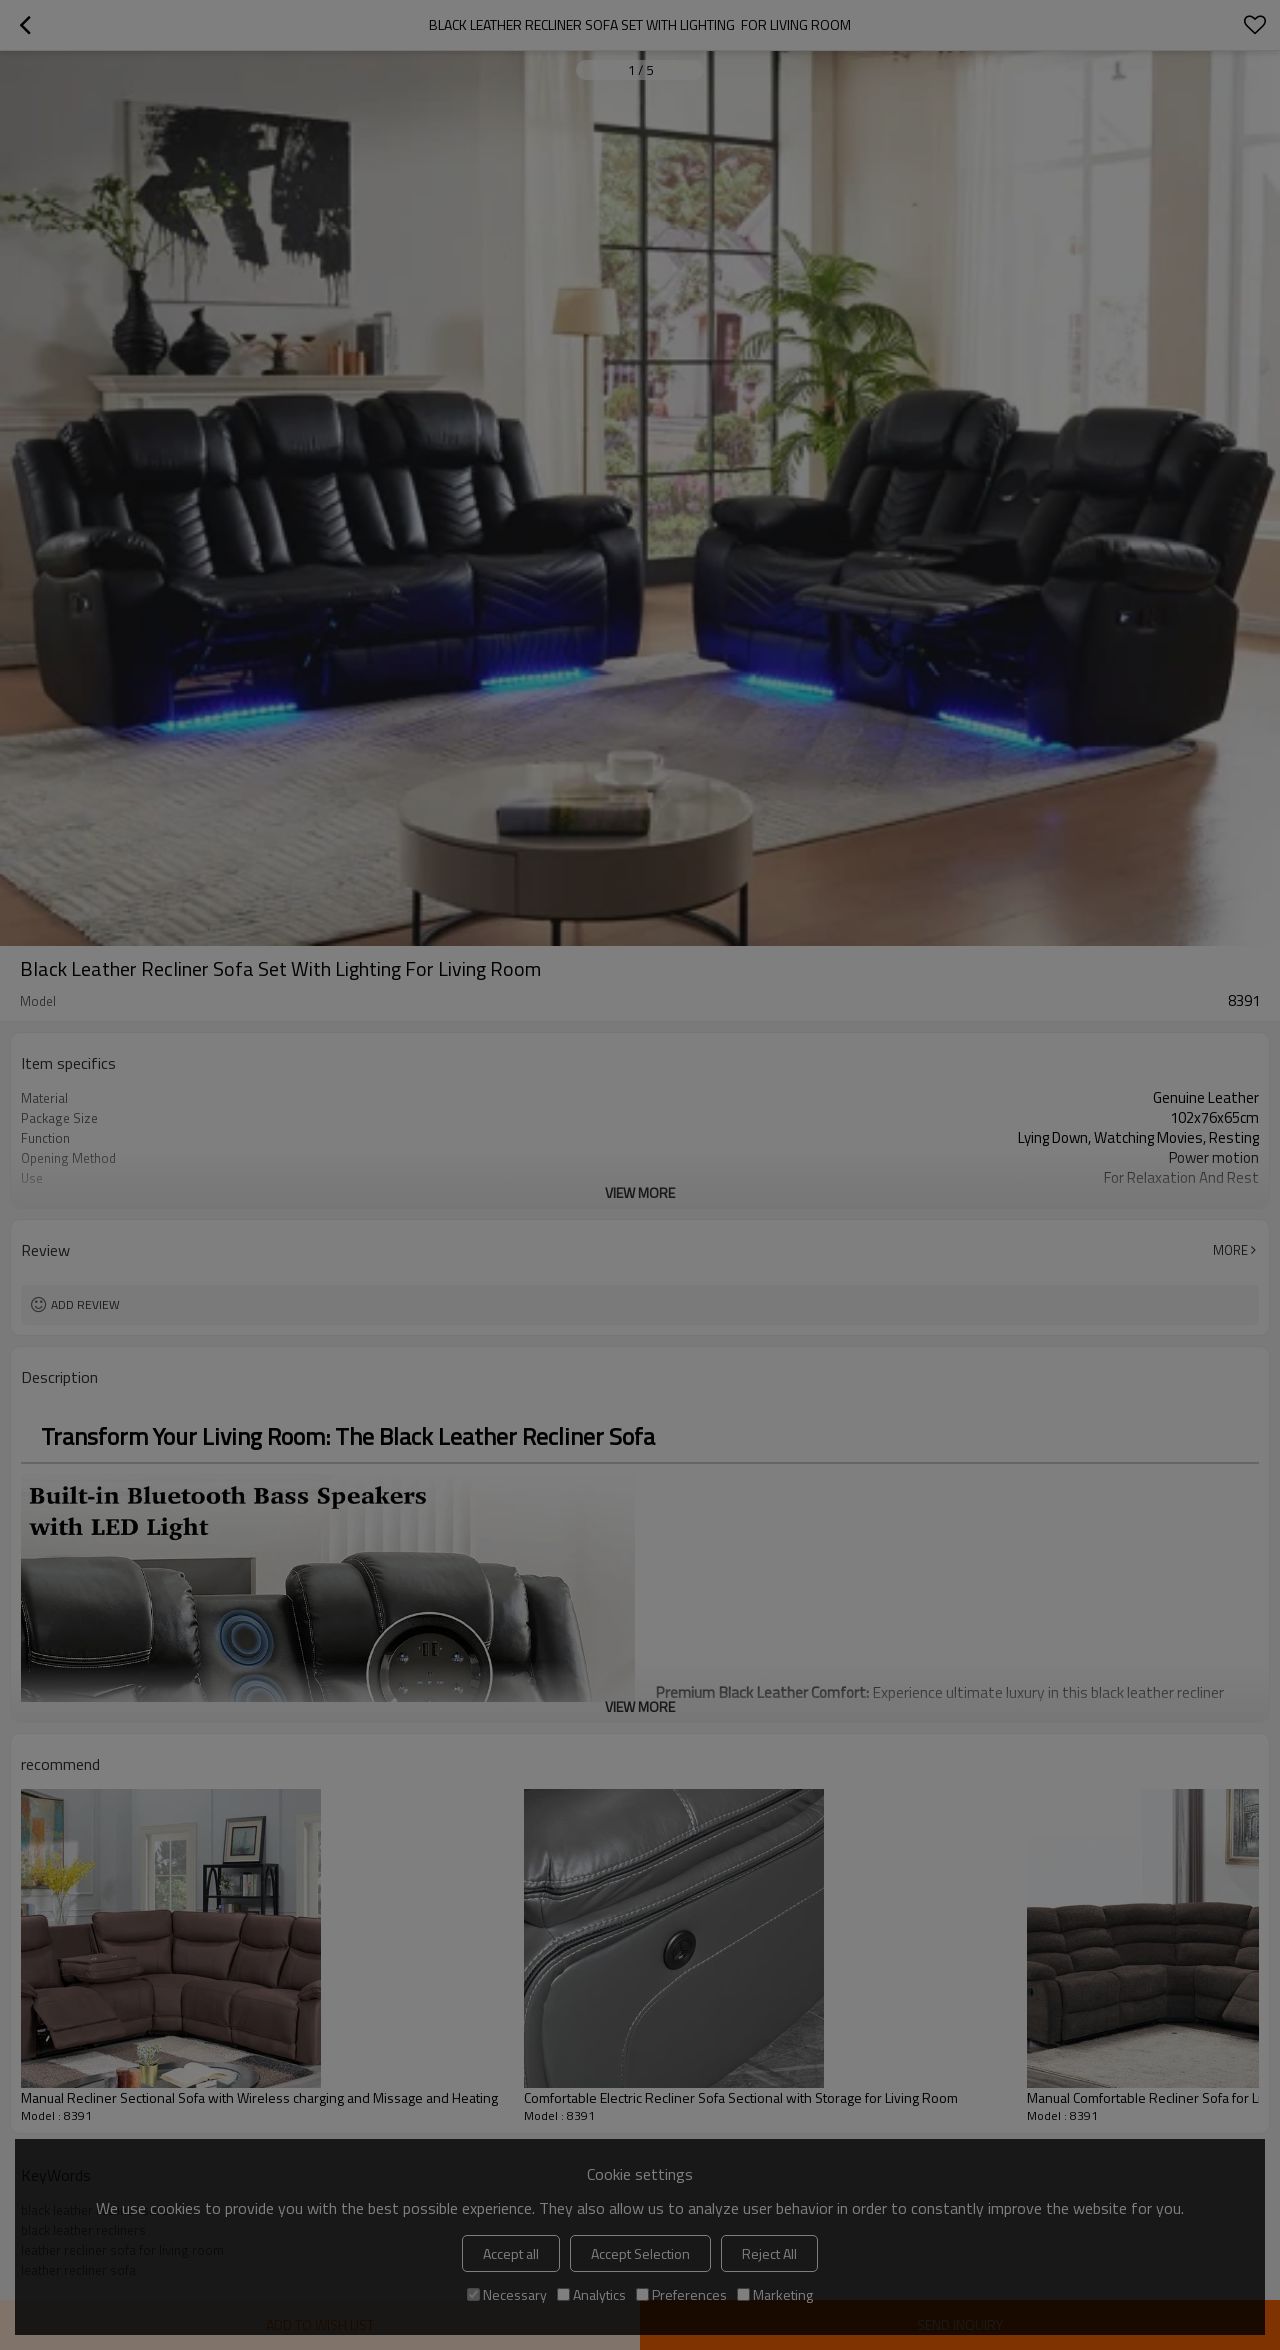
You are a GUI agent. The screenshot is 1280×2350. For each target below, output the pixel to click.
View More (640, 1192)
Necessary (507, 2294)
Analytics (591, 2294)
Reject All (769, 2253)
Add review (85, 1304)
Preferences (681, 2294)
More (1230, 1250)
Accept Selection (640, 2253)
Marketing (775, 2294)
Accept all (511, 2253)
